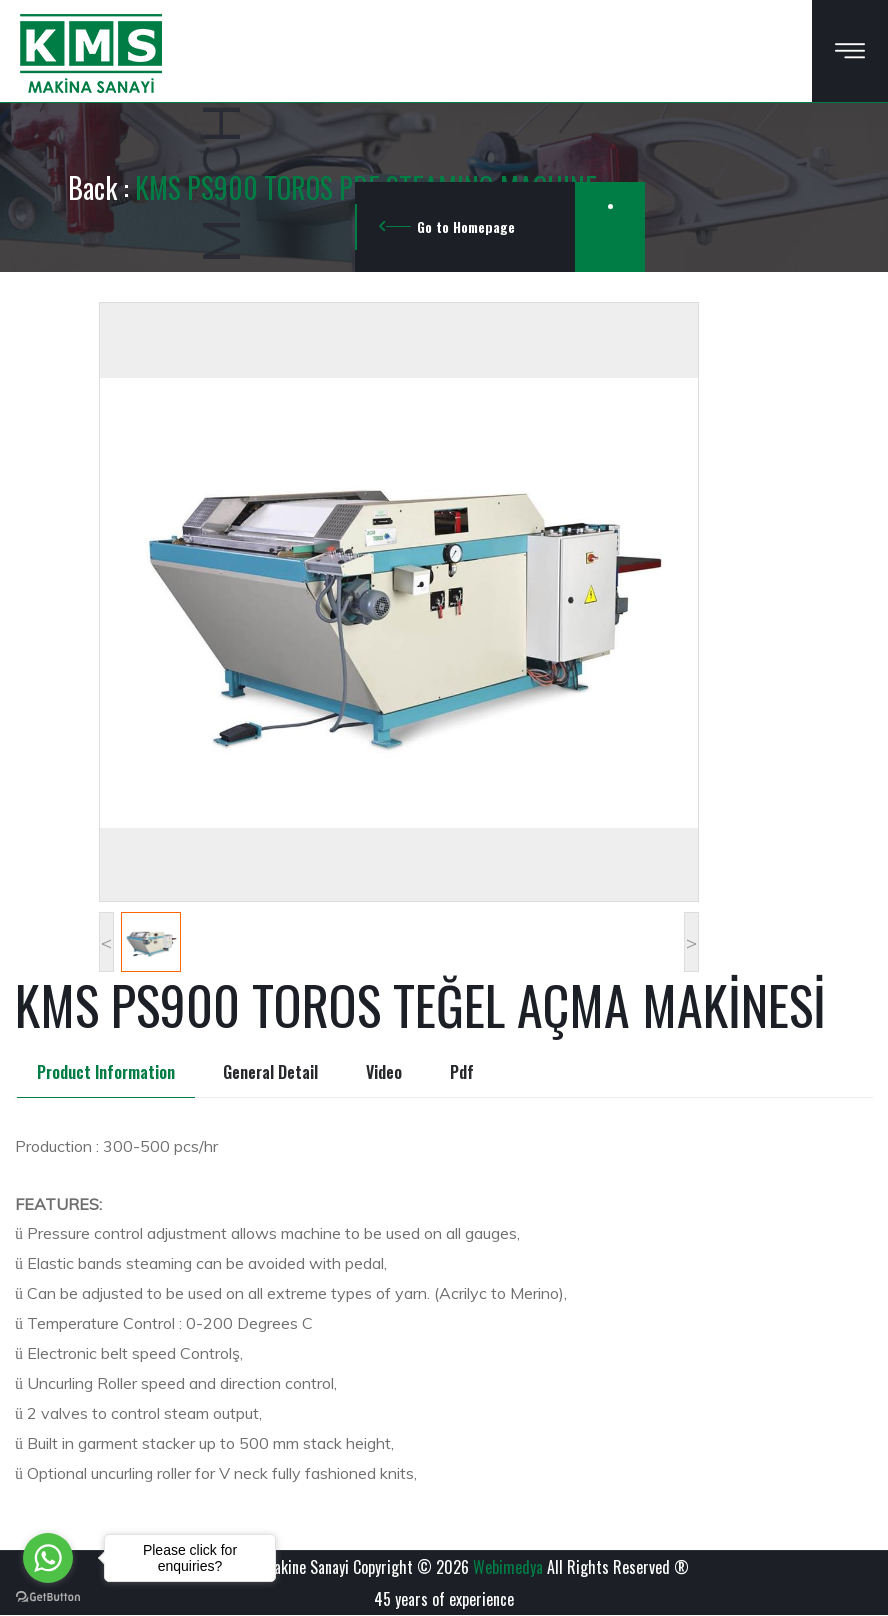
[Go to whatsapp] (48, 1558)
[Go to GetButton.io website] (48, 1596)
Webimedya (508, 1567)
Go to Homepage (466, 226)
